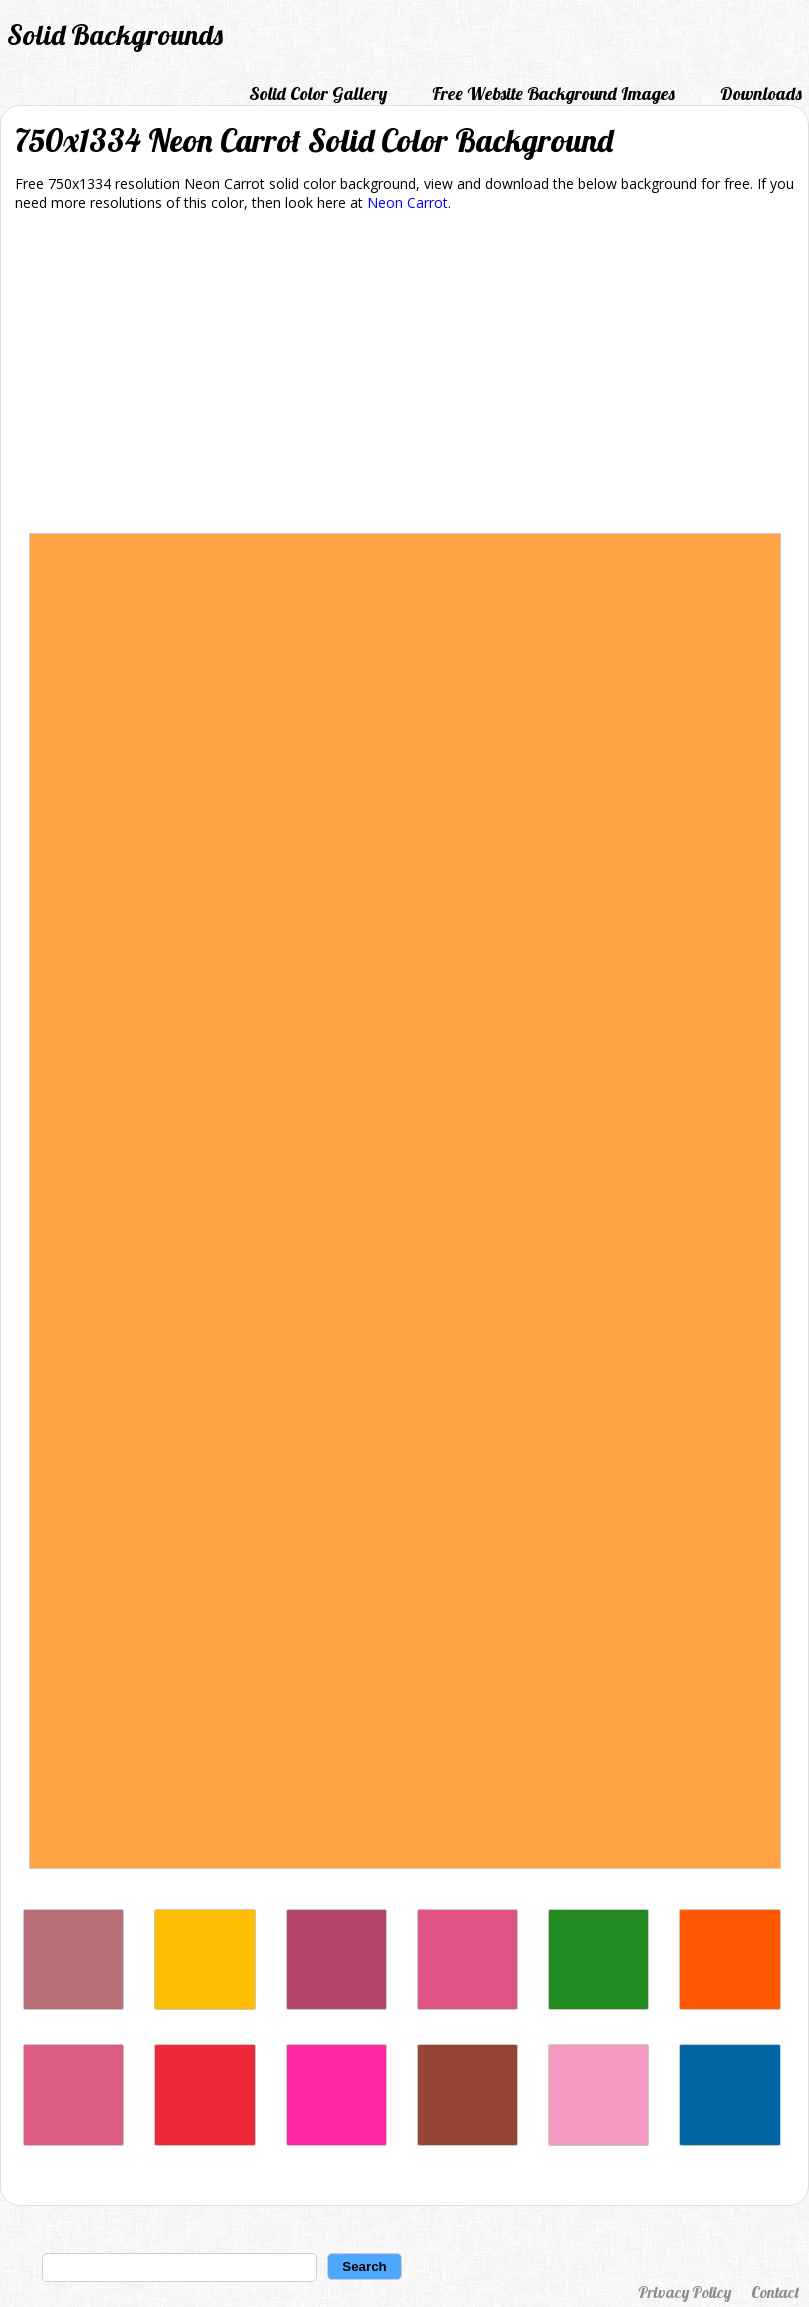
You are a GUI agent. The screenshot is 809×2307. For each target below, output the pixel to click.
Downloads (761, 93)
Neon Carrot (407, 202)
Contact (775, 2292)
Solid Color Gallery (318, 93)
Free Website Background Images (553, 93)
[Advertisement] (404, 376)
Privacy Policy (684, 2292)
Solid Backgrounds (115, 34)
